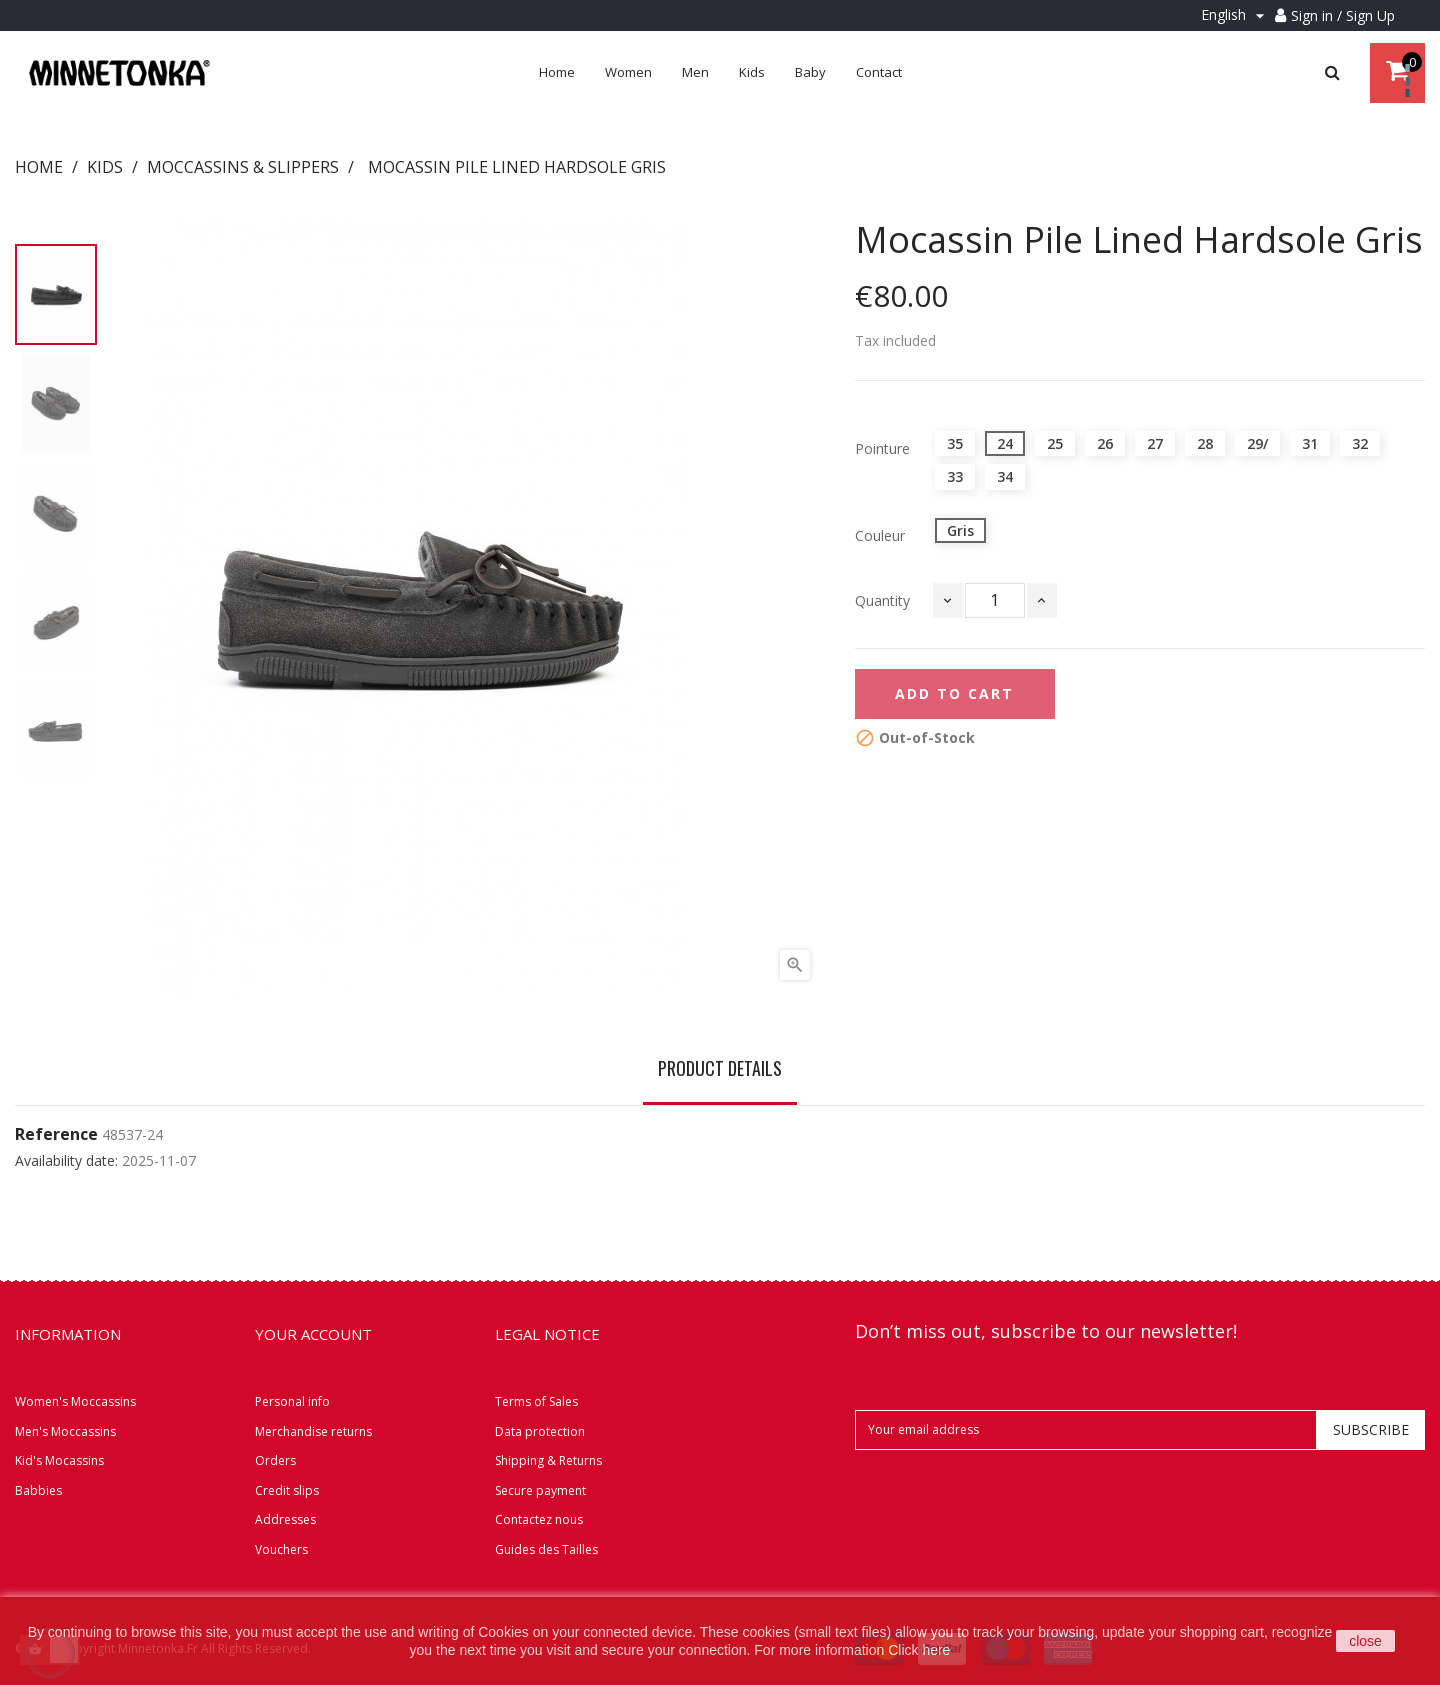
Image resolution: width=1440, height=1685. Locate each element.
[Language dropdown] (1235, 15)
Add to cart (954, 693)
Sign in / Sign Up (1343, 15)
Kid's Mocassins (59, 1460)
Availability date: (66, 1161)
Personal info (292, 1401)
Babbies (38, 1490)
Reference (56, 1135)
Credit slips (287, 1490)
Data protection (540, 1431)
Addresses (285, 1519)
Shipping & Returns (548, 1460)
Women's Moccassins (75, 1401)
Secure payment (540, 1490)
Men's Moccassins (65, 1431)
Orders (275, 1460)
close (1365, 1641)
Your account (313, 1334)
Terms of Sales (536, 1401)
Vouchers (281, 1549)
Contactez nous (539, 1519)
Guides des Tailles (546, 1549)
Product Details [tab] (720, 1068)
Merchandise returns (313, 1431)
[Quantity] (995, 600)
